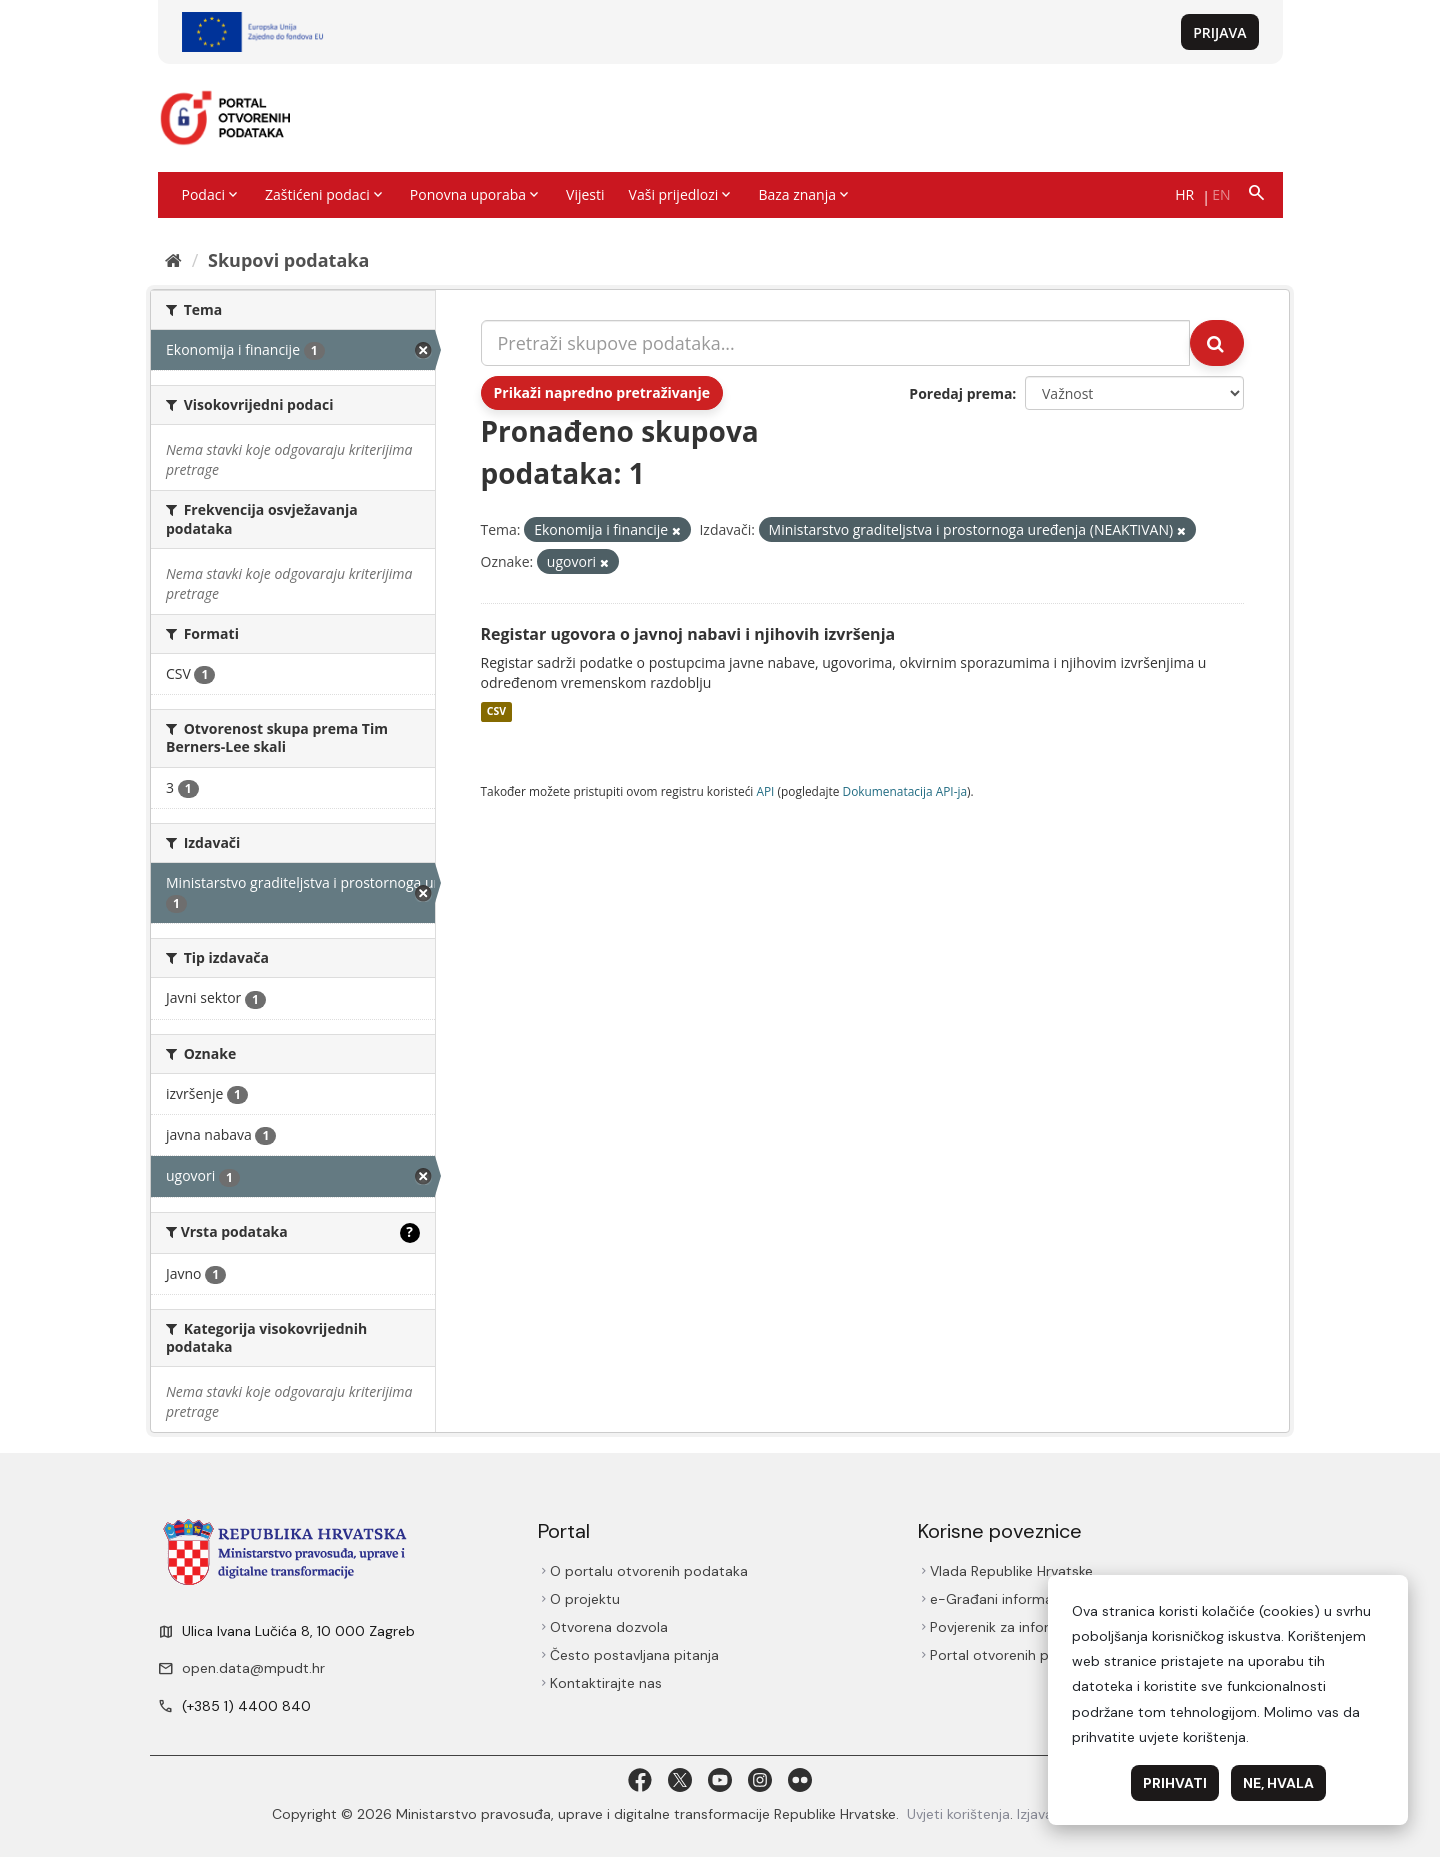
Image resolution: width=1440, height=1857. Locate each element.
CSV (496, 712)
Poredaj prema (960, 393)
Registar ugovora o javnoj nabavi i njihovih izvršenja (688, 634)
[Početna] (173, 260)
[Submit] (1217, 343)
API (765, 791)
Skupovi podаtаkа (288, 260)
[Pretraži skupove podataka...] (836, 343)
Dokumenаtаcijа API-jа (905, 791)
